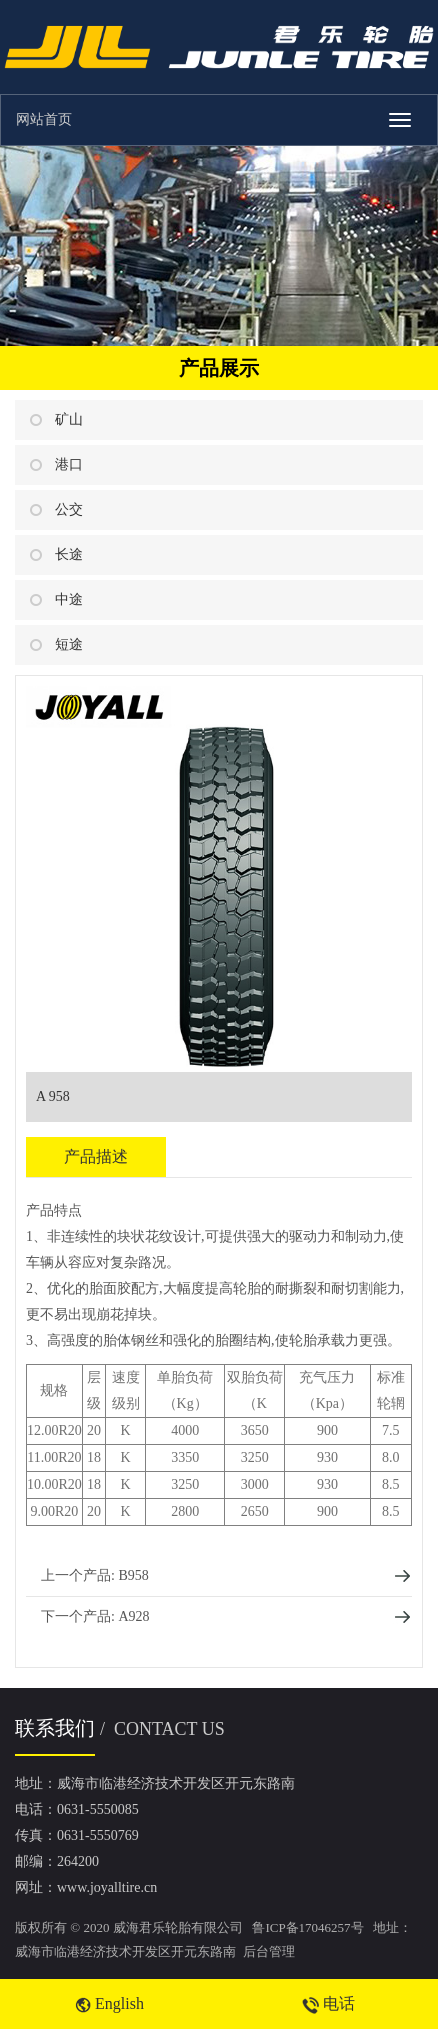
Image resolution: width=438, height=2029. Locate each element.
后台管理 (269, 1951)
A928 (133, 1616)
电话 (328, 2003)
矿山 (69, 419)
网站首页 (44, 119)
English (109, 2003)
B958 (133, 1575)
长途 (69, 554)
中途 (69, 599)
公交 (69, 509)
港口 (69, 464)
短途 (69, 644)
